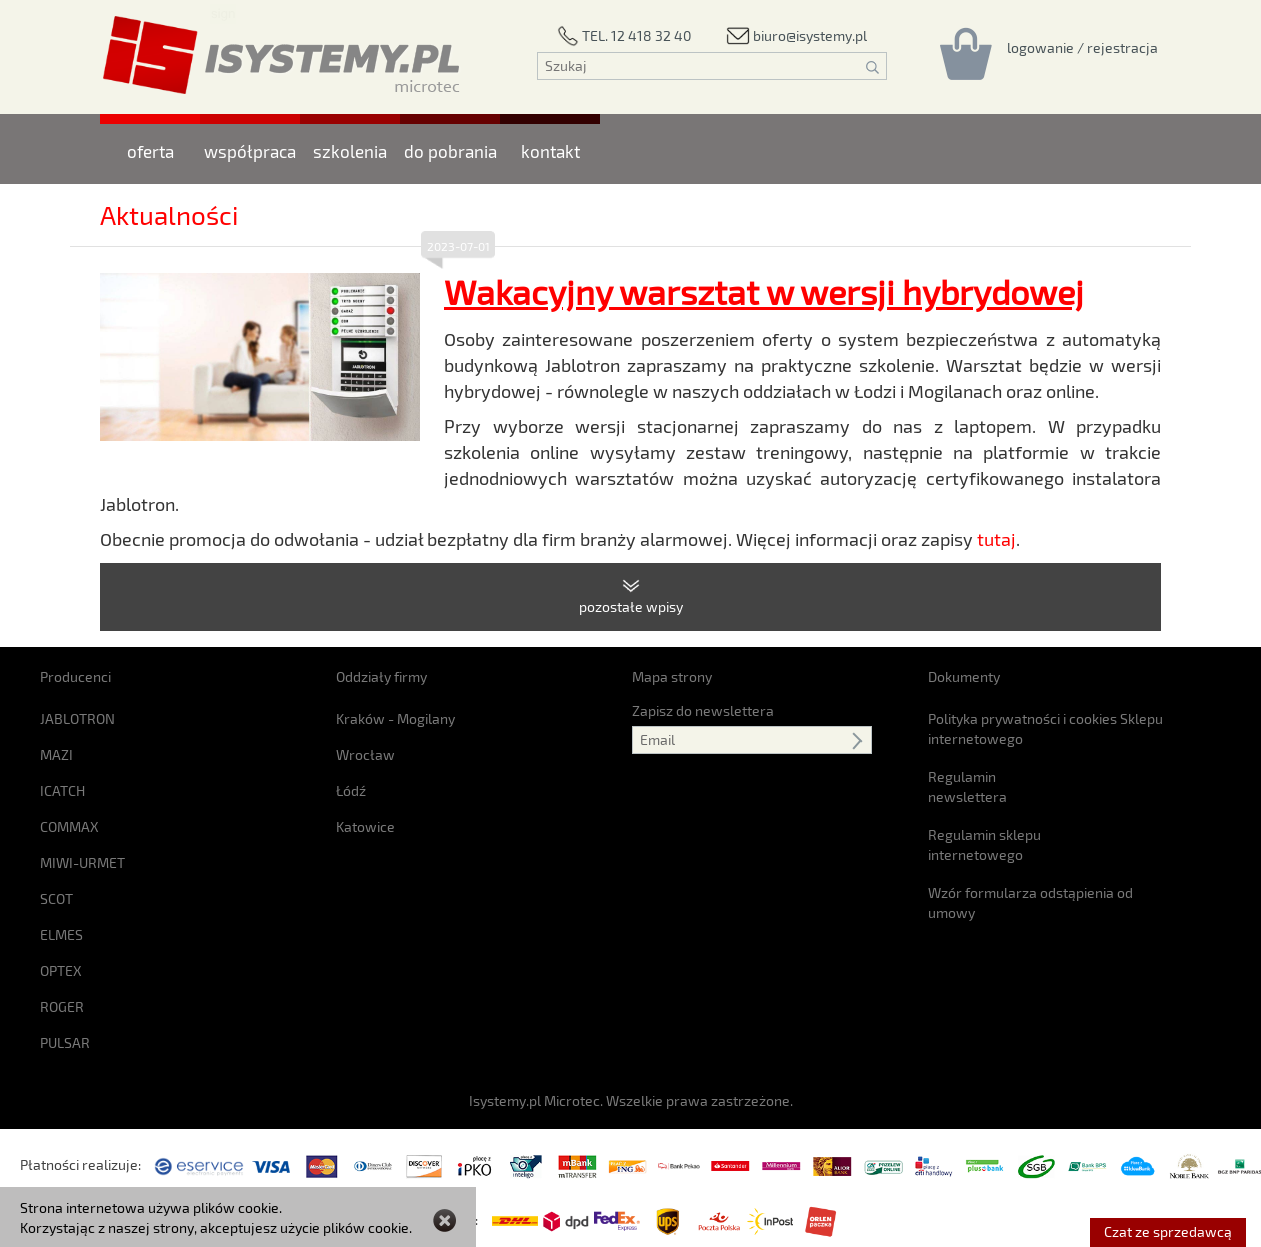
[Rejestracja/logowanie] (1082, 47)
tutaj (996, 539)
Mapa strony (672, 676)
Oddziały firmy (381, 676)
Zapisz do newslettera (703, 710)
